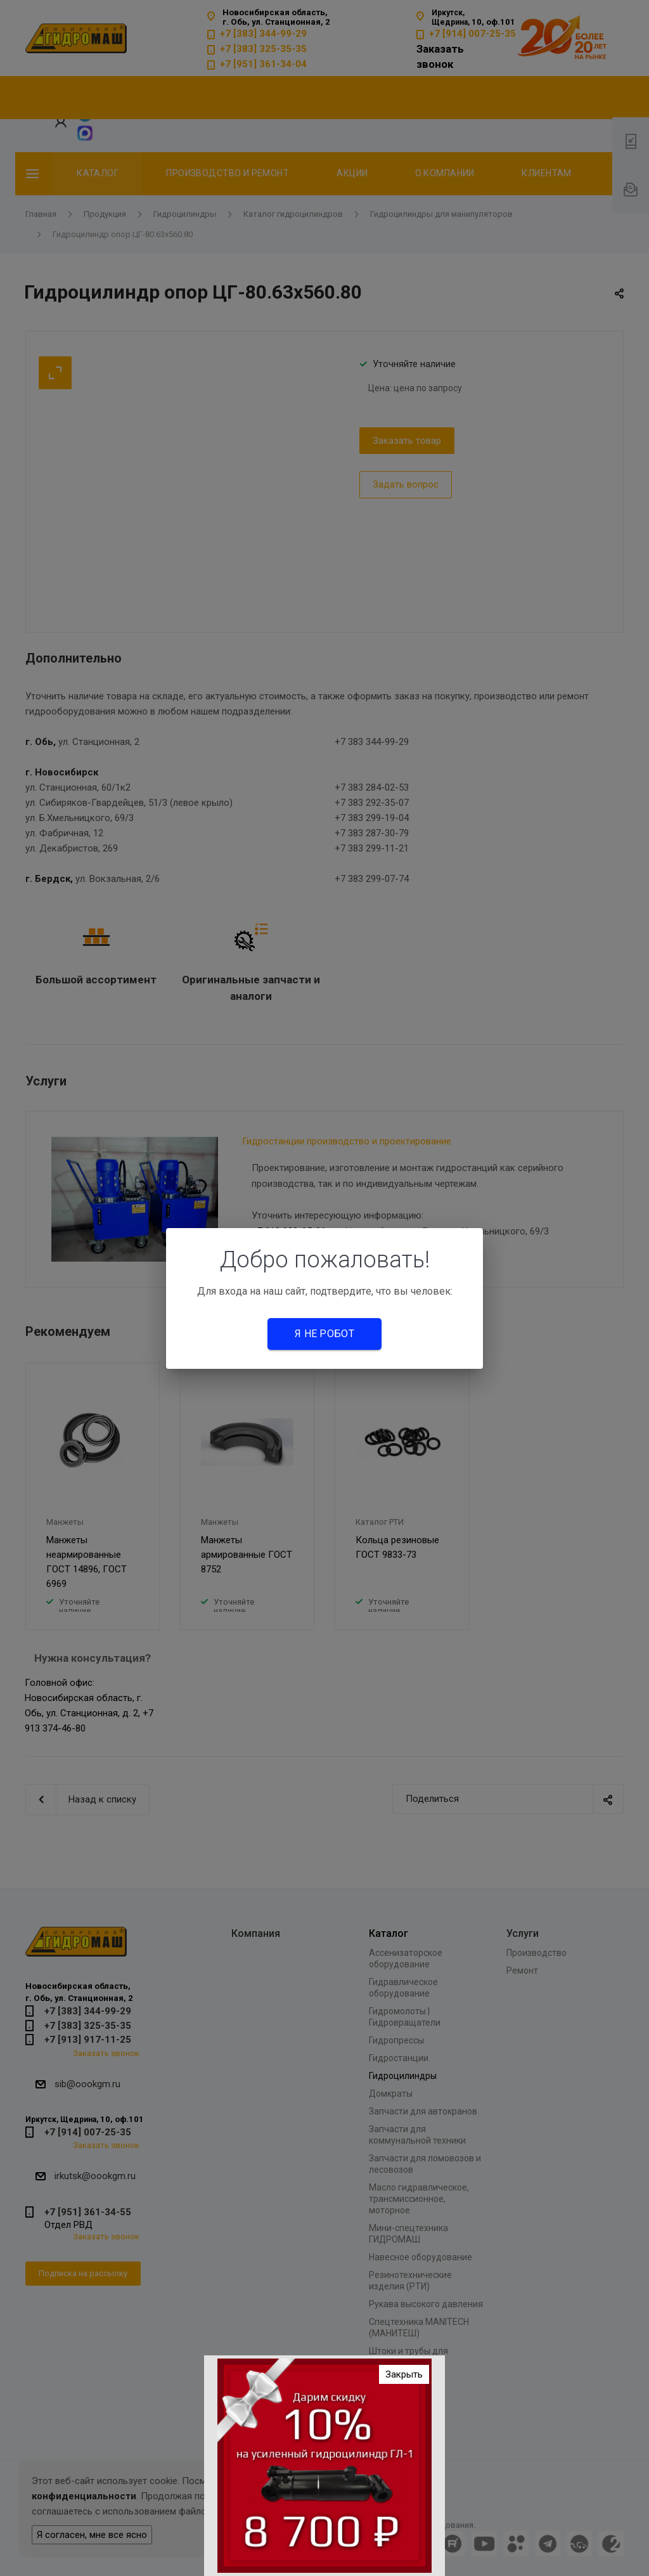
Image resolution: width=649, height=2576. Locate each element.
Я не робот (324, 1334)
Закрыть (404, 2374)
